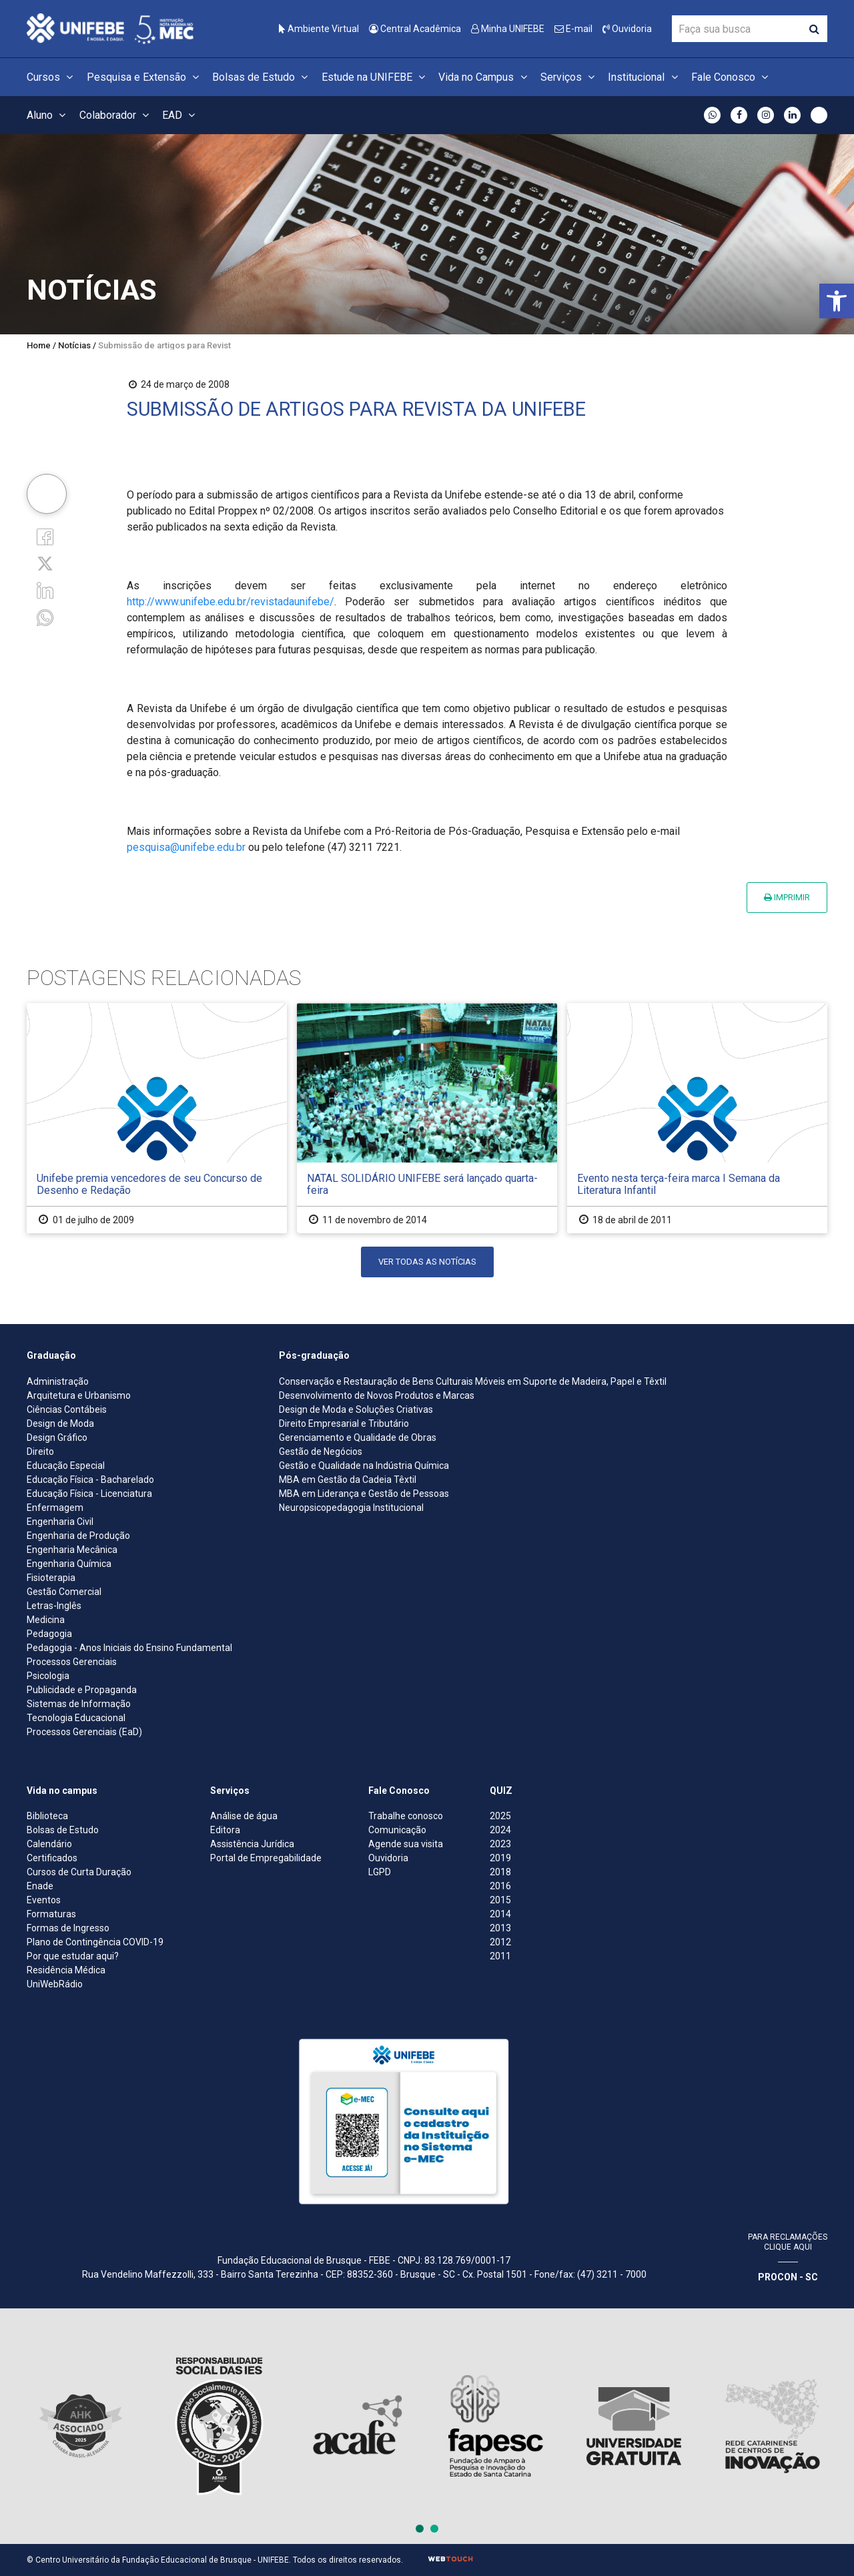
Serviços (569, 77)
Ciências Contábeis (67, 1409)
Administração (58, 1381)
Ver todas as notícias (427, 1262)
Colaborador (116, 115)
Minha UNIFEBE (507, 28)
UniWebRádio (55, 1984)
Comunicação (397, 1830)
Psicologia (48, 1675)
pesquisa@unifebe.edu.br (186, 847)
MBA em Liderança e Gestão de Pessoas (364, 1493)
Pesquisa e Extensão (145, 77)
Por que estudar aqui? (73, 1956)
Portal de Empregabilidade (266, 1858)
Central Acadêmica (415, 28)
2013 (500, 1928)
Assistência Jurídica (252, 1844)
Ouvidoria (627, 28)
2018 (500, 1872)
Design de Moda (60, 1423)
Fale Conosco (731, 77)
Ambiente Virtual (319, 28)
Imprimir (787, 897)
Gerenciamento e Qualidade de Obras (357, 1437)
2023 (500, 1844)
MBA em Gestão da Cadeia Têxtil (347, 1479)
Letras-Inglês (54, 1605)
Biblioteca (47, 1816)
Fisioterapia (51, 1577)
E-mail (573, 28)
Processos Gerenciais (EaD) (84, 1731)
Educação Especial (66, 1465)
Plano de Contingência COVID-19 (95, 1942)
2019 (500, 1858)
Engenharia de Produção (78, 1535)
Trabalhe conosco (405, 1816)
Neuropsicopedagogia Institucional (351, 1507)
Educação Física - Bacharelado (90, 1479)
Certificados (52, 1858)
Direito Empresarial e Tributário (344, 1423)
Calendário (49, 1844)
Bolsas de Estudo (262, 77)
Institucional (644, 77)
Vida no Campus (484, 77)
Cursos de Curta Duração (79, 1872)
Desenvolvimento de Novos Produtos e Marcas (376, 1395)
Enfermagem (55, 1507)
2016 (500, 1886)
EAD (180, 115)
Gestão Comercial (64, 1591)
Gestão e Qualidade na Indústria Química (364, 1465)
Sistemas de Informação (79, 1703)
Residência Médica (66, 1970)
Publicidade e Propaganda (82, 1689)
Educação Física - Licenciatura (89, 1493)
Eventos (44, 1900)
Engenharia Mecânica (72, 1549)
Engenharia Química (69, 1563)
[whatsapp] (45, 616)
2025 (500, 1816)
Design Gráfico (57, 1437)
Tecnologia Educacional (76, 1717)
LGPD (379, 1872)
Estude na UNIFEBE (375, 77)
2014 (500, 1914)
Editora (225, 1830)
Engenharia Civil (60, 1521)
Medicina (46, 1619)
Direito (40, 1451)
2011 (500, 1956)
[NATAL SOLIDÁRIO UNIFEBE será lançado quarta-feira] (427, 1118)
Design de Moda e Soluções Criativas (356, 1409)
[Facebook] (45, 536)
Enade (40, 1886)
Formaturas (51, 1914)
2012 (500, 1942)
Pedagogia (49, 1633)
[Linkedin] (45, 589)
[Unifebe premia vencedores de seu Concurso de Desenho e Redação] (157, 1118)
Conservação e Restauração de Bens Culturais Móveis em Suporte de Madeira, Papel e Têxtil (473, 1381)
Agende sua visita (405, 1844)
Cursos (52, 77)
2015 (500, 1900)
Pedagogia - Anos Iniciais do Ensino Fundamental (129, 1647)
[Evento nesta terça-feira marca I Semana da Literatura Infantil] (697, 1118)
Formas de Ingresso (68, 1928)
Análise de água (244, 1816)
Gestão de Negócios (320, 1451)
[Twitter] (45, 563)
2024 (500, 1830)
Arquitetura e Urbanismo (79, 1395)
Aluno (48, 115)
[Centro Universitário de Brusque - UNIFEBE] (110, 27)
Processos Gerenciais (72, 1661)
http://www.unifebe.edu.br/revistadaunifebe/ (230, 601)
